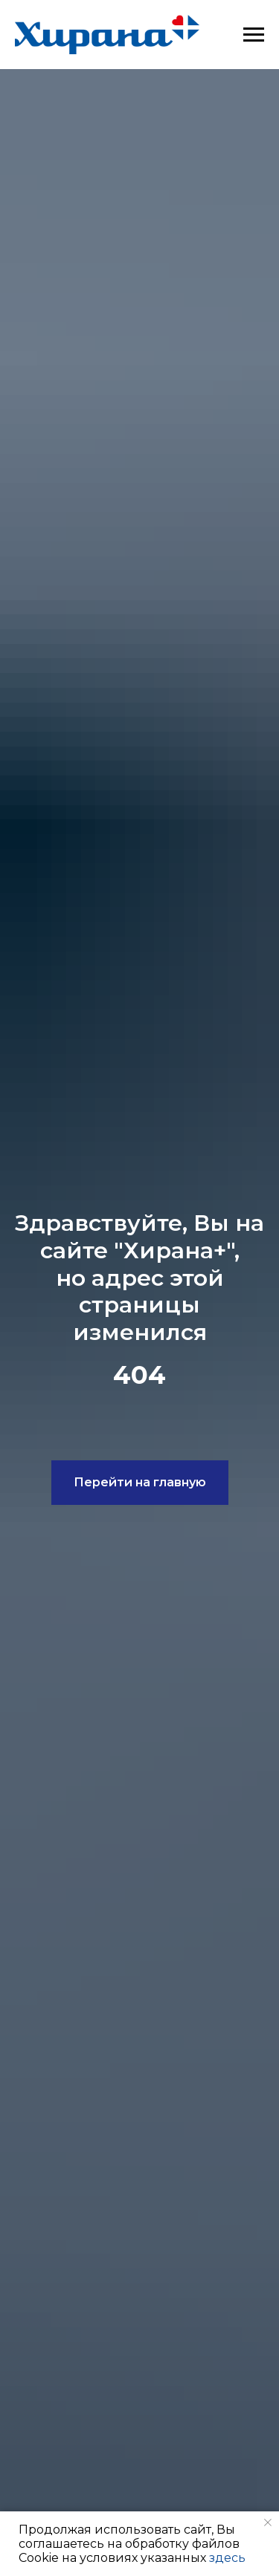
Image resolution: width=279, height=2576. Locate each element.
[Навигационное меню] (253, 34)
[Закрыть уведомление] (267, 2522)
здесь (227, 2558)
